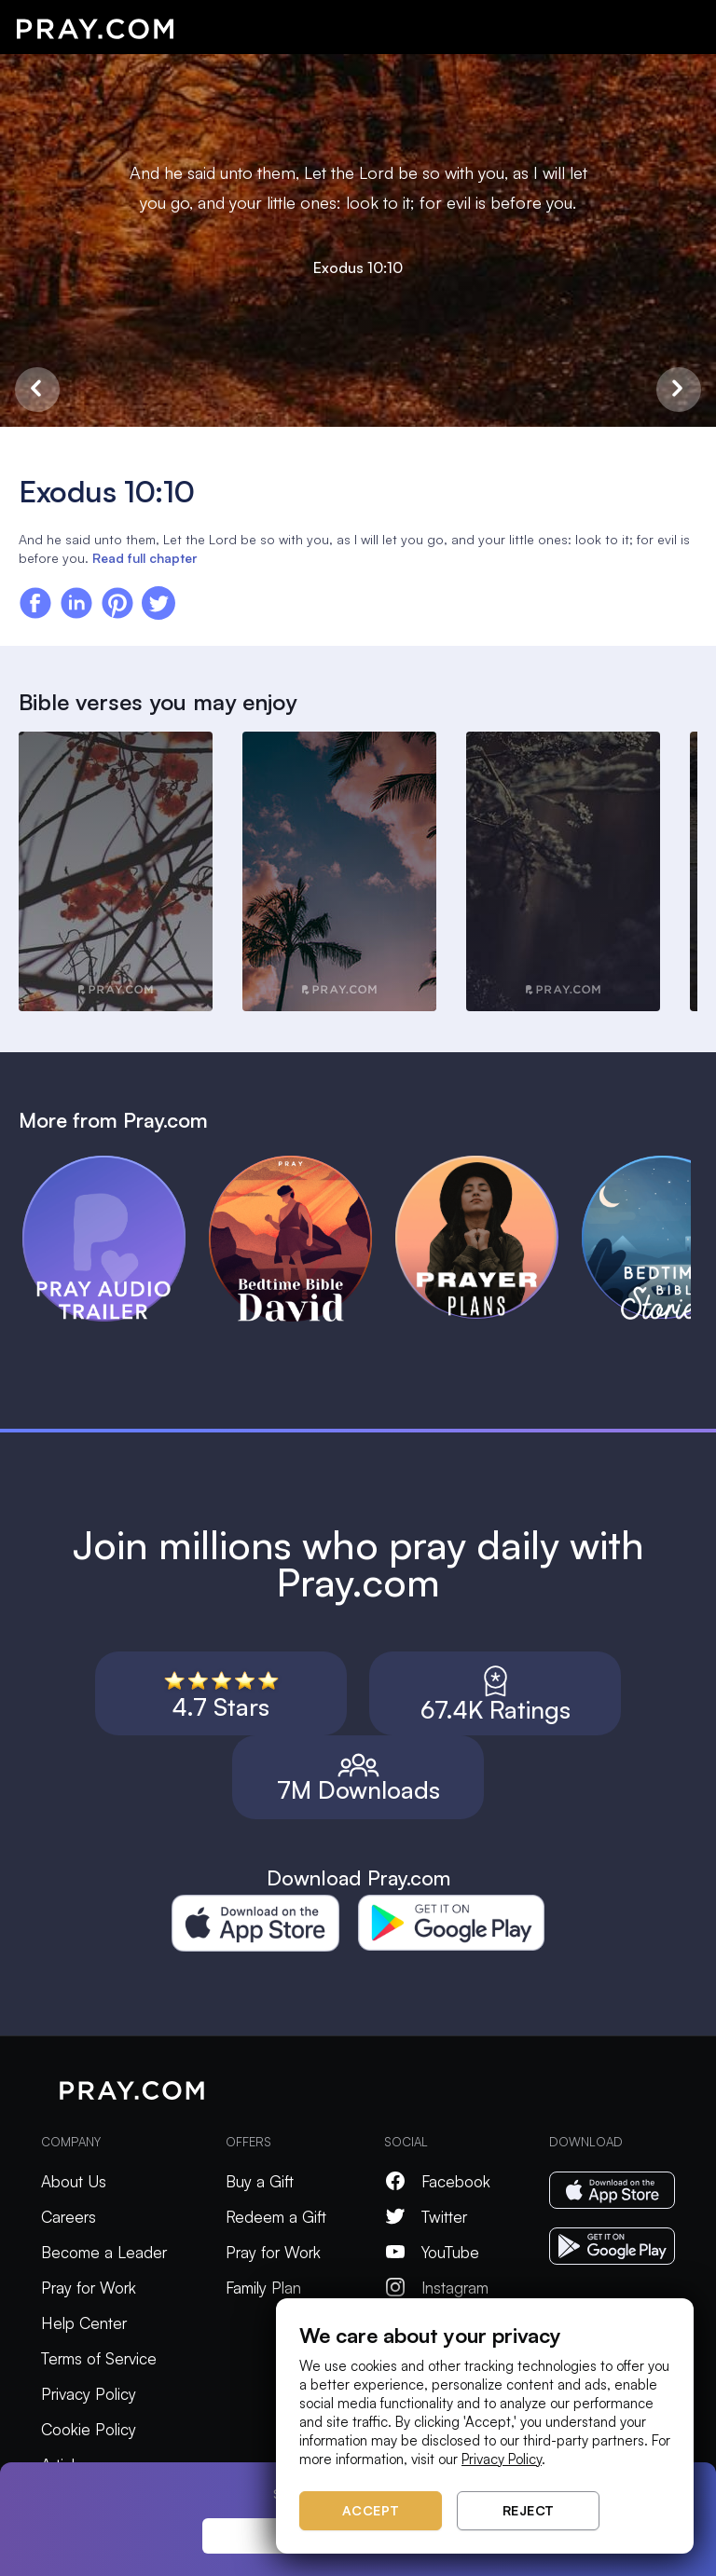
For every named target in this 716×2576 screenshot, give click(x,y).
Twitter (425, 2217)
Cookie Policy (88, 2429)
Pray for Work (88, 2287)
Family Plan (263, 2287)
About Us (73, 2181)
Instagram (436, 2287)
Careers (68, 2217)
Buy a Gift (260, 2181)
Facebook (437, 2181)
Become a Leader (104, 2252)
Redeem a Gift (276, 2217)
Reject (529, 2510)
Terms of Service (99, 2358)
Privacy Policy (88, 2394)
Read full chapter (144, 558)
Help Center (84, 2323)
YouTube (431, 2252)
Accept (371, 2510)
